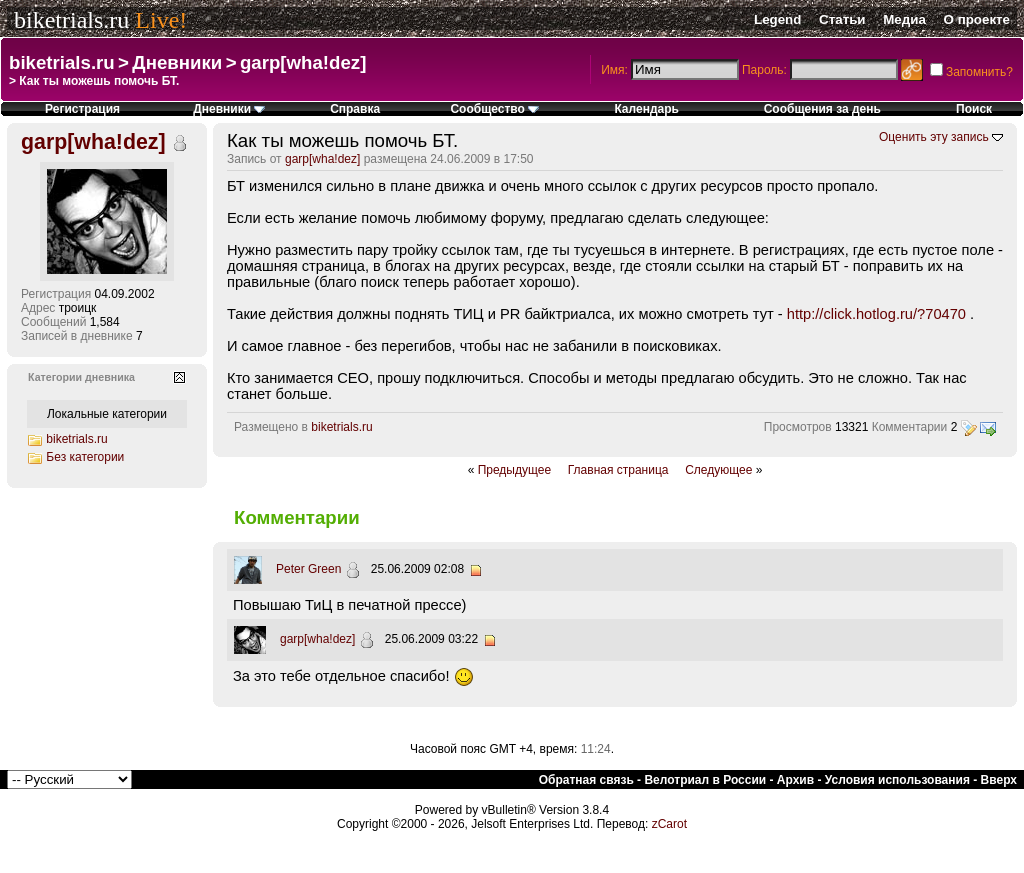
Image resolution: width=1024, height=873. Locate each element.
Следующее (718, 470)
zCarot (669, 824)
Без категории (85, 457)
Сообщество (494, 109)
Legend (777, 19)
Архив (795, 780)
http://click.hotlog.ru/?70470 (876, 314)
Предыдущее (514, 470)
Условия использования (897, 780)
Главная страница (618, 470)
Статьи (842, 19)
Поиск (974, 109)
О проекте (977, 19)
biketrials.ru (71, 20)
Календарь (646, 109)
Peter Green (308, 569)
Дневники (177, 62)
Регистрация (82, 109)
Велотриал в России (705, 780)
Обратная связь (586, 780)
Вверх (999, 780)
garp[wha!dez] (303, 62)
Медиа (904, 19)
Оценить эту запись (934, 137)
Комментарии (910, 427)
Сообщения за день (822, 109)
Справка (355, 109)
